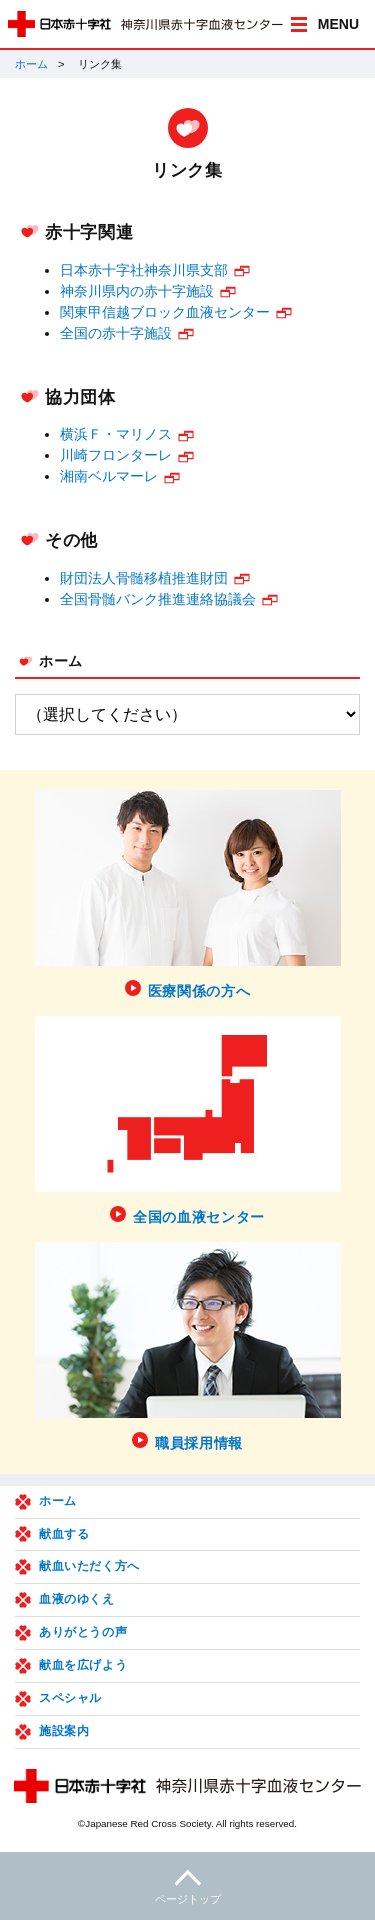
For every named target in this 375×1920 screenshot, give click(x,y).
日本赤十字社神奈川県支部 (144, 270)
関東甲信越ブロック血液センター (165, 312)
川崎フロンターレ (116, 455)
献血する (64, 1534)
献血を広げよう (83, 1665)
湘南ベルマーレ (109, 476)
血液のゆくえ (77, 1599)
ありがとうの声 (83, 1632)
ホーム (31, 64)
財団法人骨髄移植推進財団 (144, 578)
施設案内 (64, 1731)
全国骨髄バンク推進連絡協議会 (158, 599)
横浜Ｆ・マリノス (116, 434)
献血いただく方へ (89, 1566)
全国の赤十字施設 (116, 333)
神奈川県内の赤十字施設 (137, 291)
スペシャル (70, 1698)
